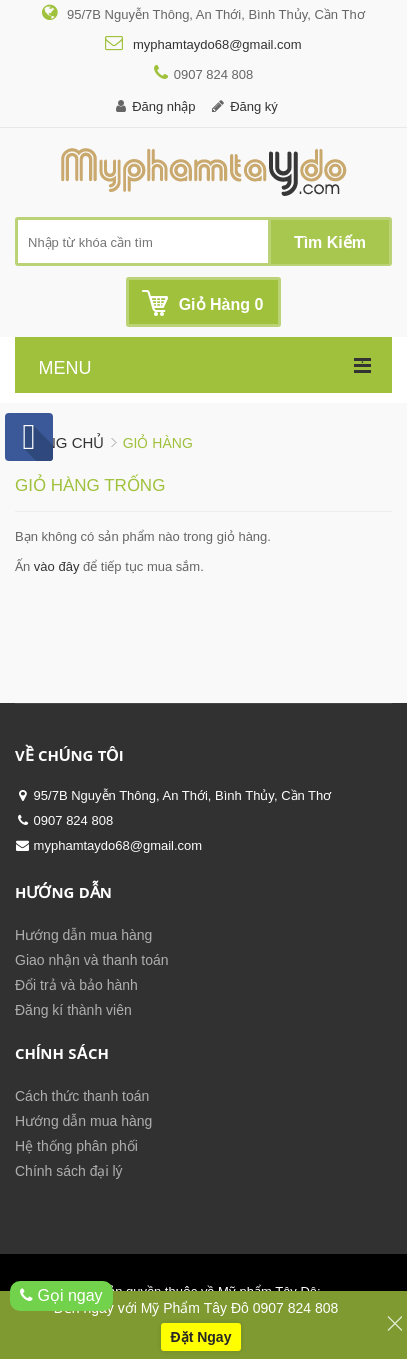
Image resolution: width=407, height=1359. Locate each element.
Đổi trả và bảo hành (76, 985)
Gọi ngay (61, 1295)
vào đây (57, 566)
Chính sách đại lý (69, 1171)
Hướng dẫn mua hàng (83, 935)
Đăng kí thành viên (73, 1010)
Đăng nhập (163, 106)
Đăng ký (254, 106)
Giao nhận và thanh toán (92, 960)
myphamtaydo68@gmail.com (215, 44)
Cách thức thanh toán (82, 1096)
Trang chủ (59, 442)
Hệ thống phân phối (76, 1146)
